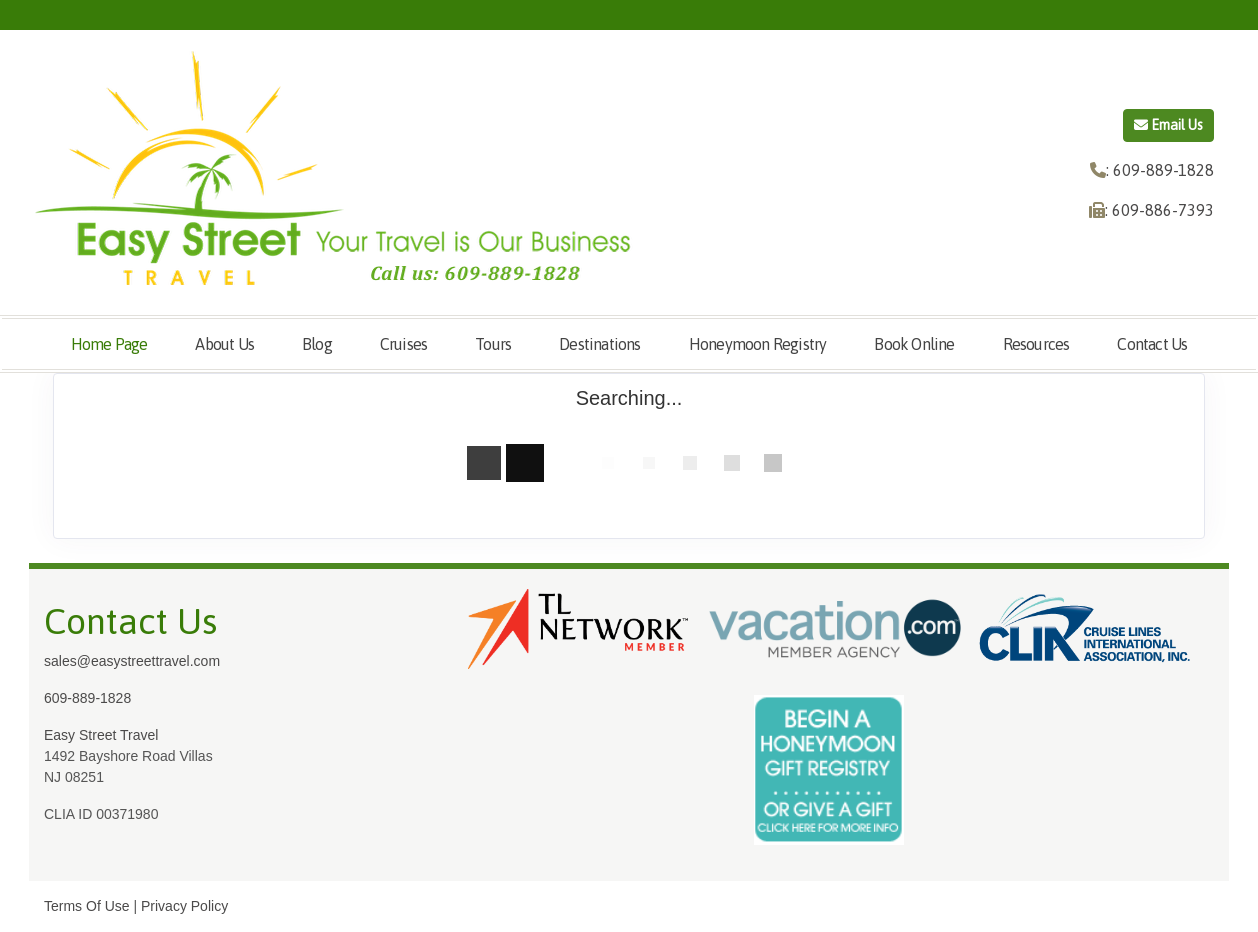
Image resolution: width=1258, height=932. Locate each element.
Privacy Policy (184, 906)
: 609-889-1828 (1160, 170)
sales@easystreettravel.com (132, 661)
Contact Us (1152, 344)
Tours (493, 344)
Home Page (109, 344)
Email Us (1168, 125)
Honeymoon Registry (758, 344)
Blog (317, 344)
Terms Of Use (87, 906)
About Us (224, 344)
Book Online (914, 344)
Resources (1036, 344)
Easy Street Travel (101, 735)
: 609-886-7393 (1159, 210)
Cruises (403, 344)
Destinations (599, 344)
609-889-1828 (87, 698)
